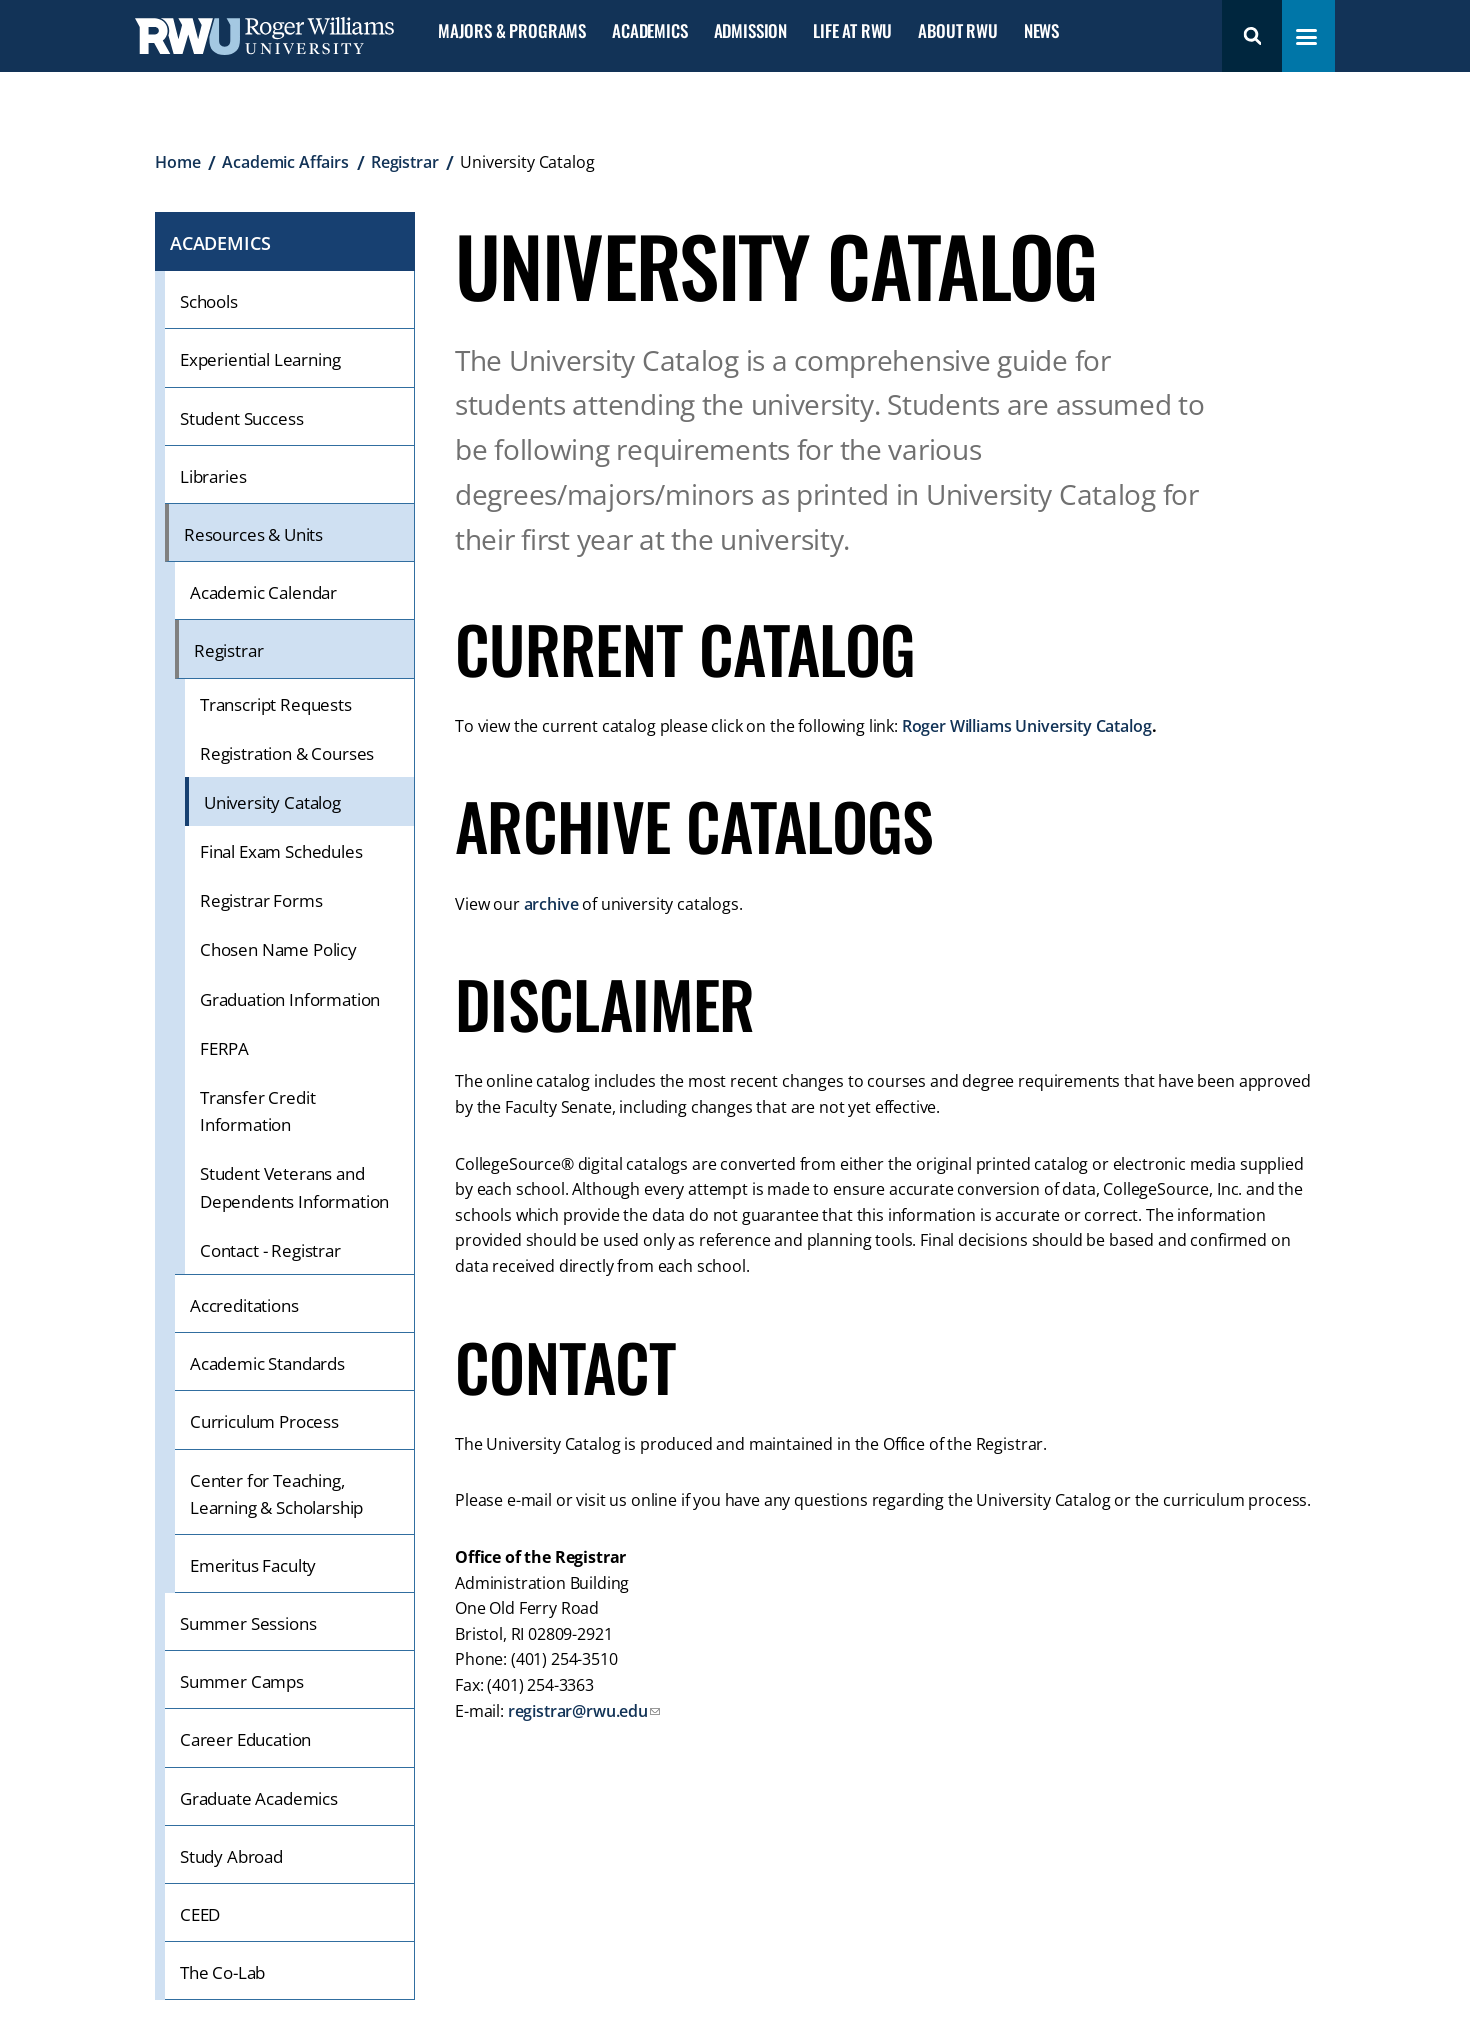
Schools (209, 301)
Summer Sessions (248, 1623)
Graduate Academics (259, 1798)
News (1041, 31)
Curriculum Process (264, 1421)
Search (1252, 36)
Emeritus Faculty (253, 1565)
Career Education (245, 1739)
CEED (200, 1914)
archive (551, 904)
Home (177, 162)
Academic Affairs (285, 162)
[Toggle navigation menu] (1306, 37)
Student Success (241, 418)
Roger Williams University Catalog (1027, 726)
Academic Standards (267, 1363)
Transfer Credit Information (257, 1111)
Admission (750, 31)
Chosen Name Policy (278, 949)
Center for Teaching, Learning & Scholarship (276, 1494)
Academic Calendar (263, 592)
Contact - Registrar (270, 1250)
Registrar (405, 162)
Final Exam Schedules (281, 851)
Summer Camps (242, 1681)
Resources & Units (253, 534)
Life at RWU (852, 31)
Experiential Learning (260, 359)
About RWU (957, 31)
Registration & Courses (287, 753)
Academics (649, 31)
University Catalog (272, 802)
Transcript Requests (276, 704)
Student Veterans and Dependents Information (294, 1187)
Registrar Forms (261, 900)
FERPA (224, 1048)
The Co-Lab (222, 1972)
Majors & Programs (512, 31)
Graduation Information (290, 999)
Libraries (213, 476)
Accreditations (244, 1305)
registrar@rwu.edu (578, 1711)
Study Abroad (231, 1856)
